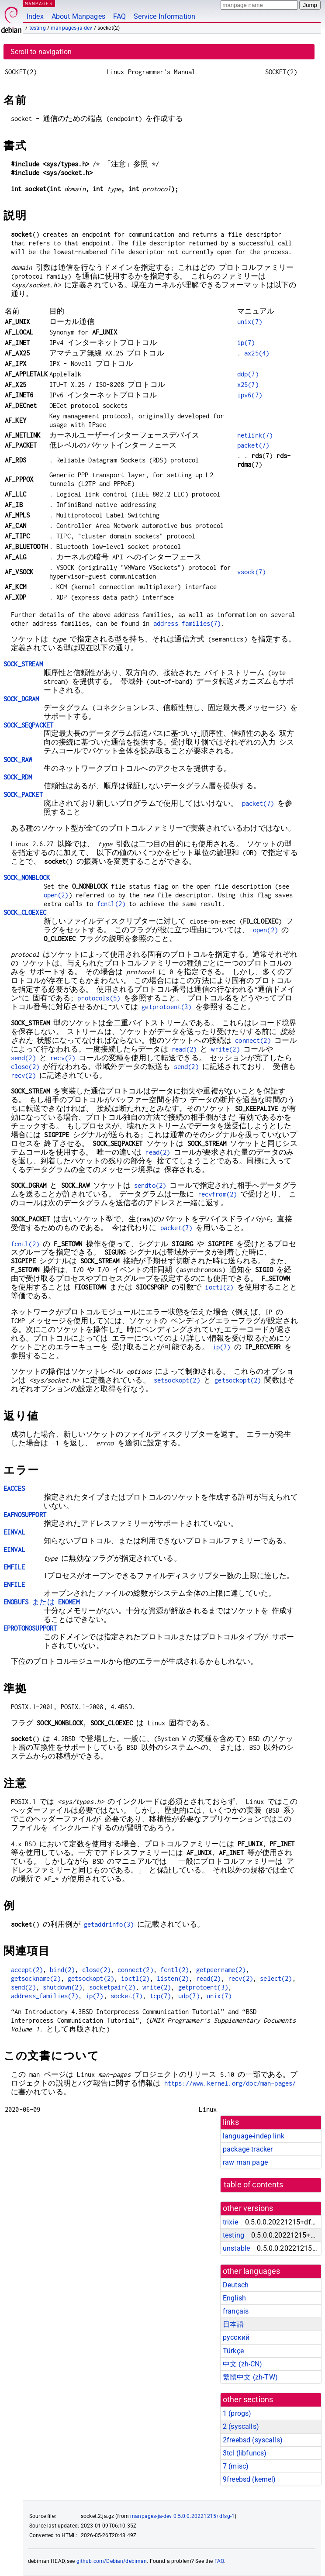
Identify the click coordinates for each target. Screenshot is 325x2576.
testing (37, 28)
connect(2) (253, 1040)
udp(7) (189, 1996)
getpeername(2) (221, 1969)
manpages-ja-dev (71, 28)
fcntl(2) (111, 903)
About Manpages (78, 16)
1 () (237, 2413)
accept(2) (27, 1969)
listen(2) (173, 1978)
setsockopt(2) (177, 1380)
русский (236, 2337)
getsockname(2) (36, 1978)
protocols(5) (98, 998)
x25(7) (248, 384)
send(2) (23, 1058)
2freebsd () (253, 2440)
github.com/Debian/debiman (111, 2561)
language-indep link (253, 2136)
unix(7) (249, 321)
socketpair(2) (112, 1987)
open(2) (56, 895)
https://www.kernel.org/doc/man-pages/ (230, 2083)
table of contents (254, 2184)
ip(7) (246, 342)
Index (35, 16)
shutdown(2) (62, 1987)
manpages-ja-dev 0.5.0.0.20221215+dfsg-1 (182, 2516)
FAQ (119, 16)
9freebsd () (249, 2479)
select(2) (276, 1978)
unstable (236, 2248)
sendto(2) (150, 1185)
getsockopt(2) (237, 1380)
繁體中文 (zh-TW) (250, 2377)
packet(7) (253, 445)
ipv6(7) (249, 395)
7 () (236, 2466)
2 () (241, 2426)
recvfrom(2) (217, 1194)
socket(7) (126, 1996)
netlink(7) (255, 435)
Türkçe (233, 2351)
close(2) (25, 1066)
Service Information (164, 16)
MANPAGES (39, 3)
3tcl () (244, 2453)
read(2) (184, 1049)
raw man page (245, 2162)
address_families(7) (187, 623)
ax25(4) (256, 353)
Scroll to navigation (41, 52)
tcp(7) (160, 1996)
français (236, 2311)
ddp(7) (248, 374)
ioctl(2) (219, 1287)
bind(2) (62, 1969)
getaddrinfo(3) (109, 1924)
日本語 (233, 2324)
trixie (230, 2222)
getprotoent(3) (166, 1006)
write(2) (225, 1049)
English (234, 2298)
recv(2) (62, 1058)
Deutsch (236, 2285)
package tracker (248, 2149)
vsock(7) (251, 572)
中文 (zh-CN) (243, 2364)
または (41, 1602)
